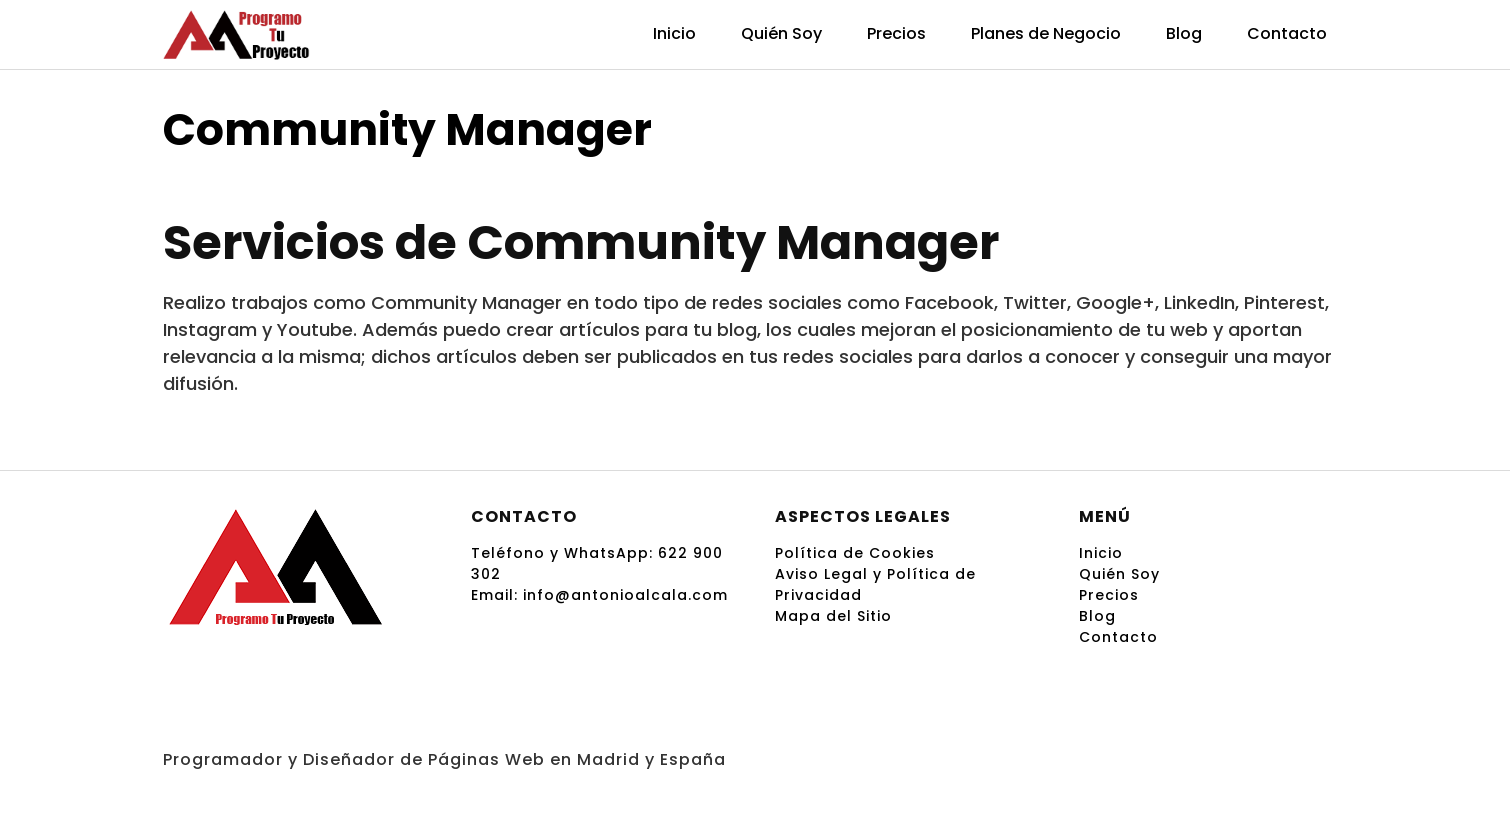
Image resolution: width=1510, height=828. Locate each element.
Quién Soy (781, 33)
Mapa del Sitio (833, 616)
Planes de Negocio (1046, 33)
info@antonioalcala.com (625, 595)
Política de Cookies (855, 553)
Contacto (1287, 33)
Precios (896, 33)
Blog (1184, 33)
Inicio (674, 33)
